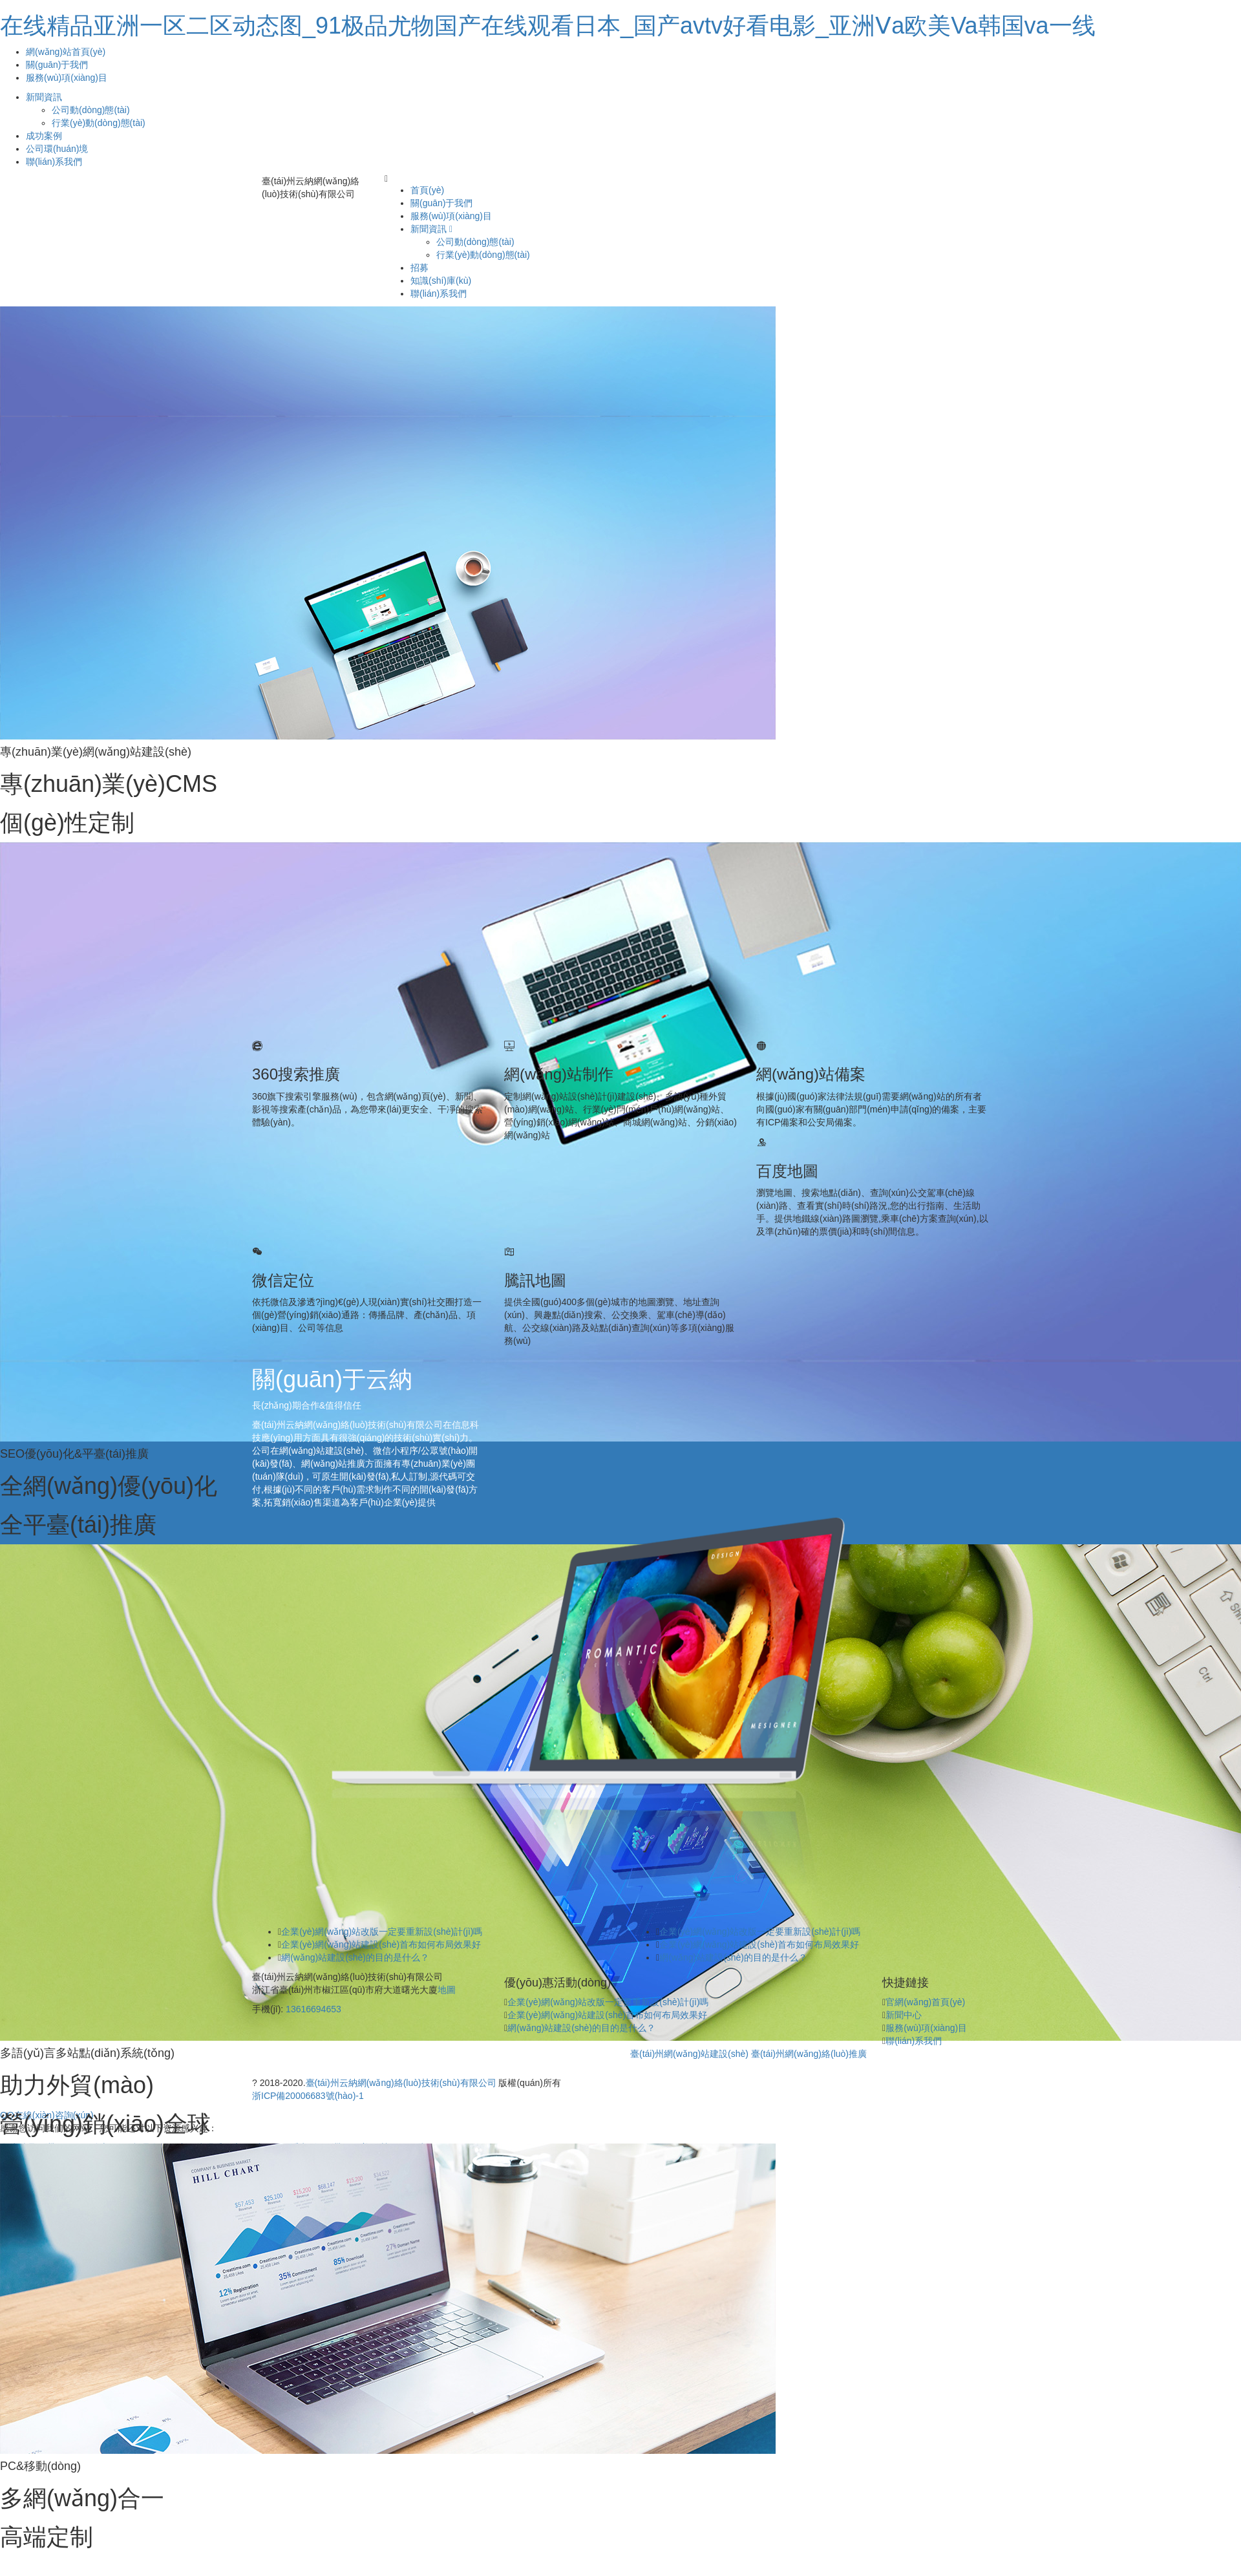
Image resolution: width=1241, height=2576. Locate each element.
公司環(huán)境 (57, 149)
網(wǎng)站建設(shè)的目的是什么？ (733, 1957)
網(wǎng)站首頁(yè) (65, 52)
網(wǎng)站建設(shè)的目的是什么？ (581, 2028)
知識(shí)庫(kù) (440, 280)
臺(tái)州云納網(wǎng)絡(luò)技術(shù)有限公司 (401, 2083)
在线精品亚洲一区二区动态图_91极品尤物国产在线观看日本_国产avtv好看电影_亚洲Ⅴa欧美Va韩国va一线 (548, 25)
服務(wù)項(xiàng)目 (66, 77)
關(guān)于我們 (57, 64)
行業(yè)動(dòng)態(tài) (98, 123)
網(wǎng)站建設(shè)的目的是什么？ (355, 1957)
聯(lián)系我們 (54, 161)
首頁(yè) (427, 190)
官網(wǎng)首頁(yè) (925, 2002)
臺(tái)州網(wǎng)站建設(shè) (689, 2054)
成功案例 (44, 136)
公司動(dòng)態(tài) (91, 110)
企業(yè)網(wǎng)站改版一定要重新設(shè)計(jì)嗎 (381, 1931)
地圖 (447, 1990)
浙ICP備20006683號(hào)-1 (308, 2096)
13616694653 (313, 2009)
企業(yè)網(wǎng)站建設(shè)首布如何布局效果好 (381, 1944)
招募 (419, 267)
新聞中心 (904, 2015)
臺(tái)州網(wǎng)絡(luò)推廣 (809, 2054)
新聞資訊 (44, 97)
